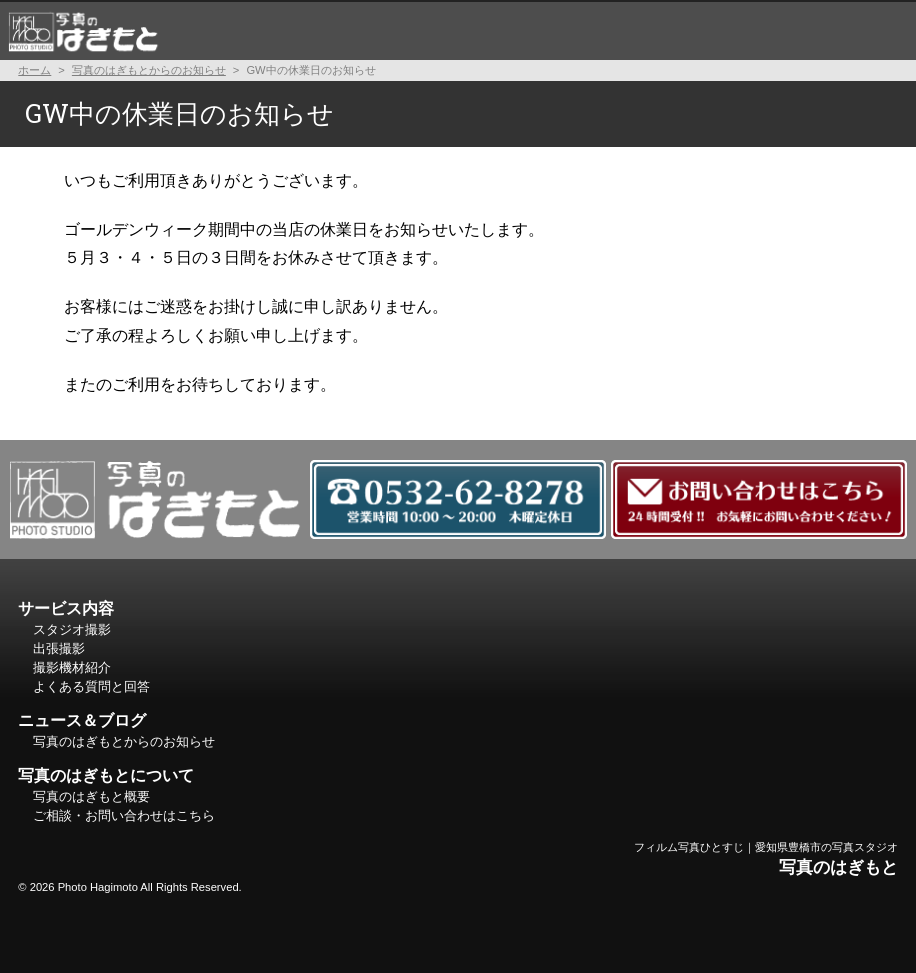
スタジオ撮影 (230, 30)
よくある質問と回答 (614, 30)
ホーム (82, 30)
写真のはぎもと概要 (91, 796)
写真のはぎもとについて (810, 30)
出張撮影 (344, 30)
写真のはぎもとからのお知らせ (149, 70)
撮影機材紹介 (458, 30)
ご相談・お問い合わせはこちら (124, 815)
